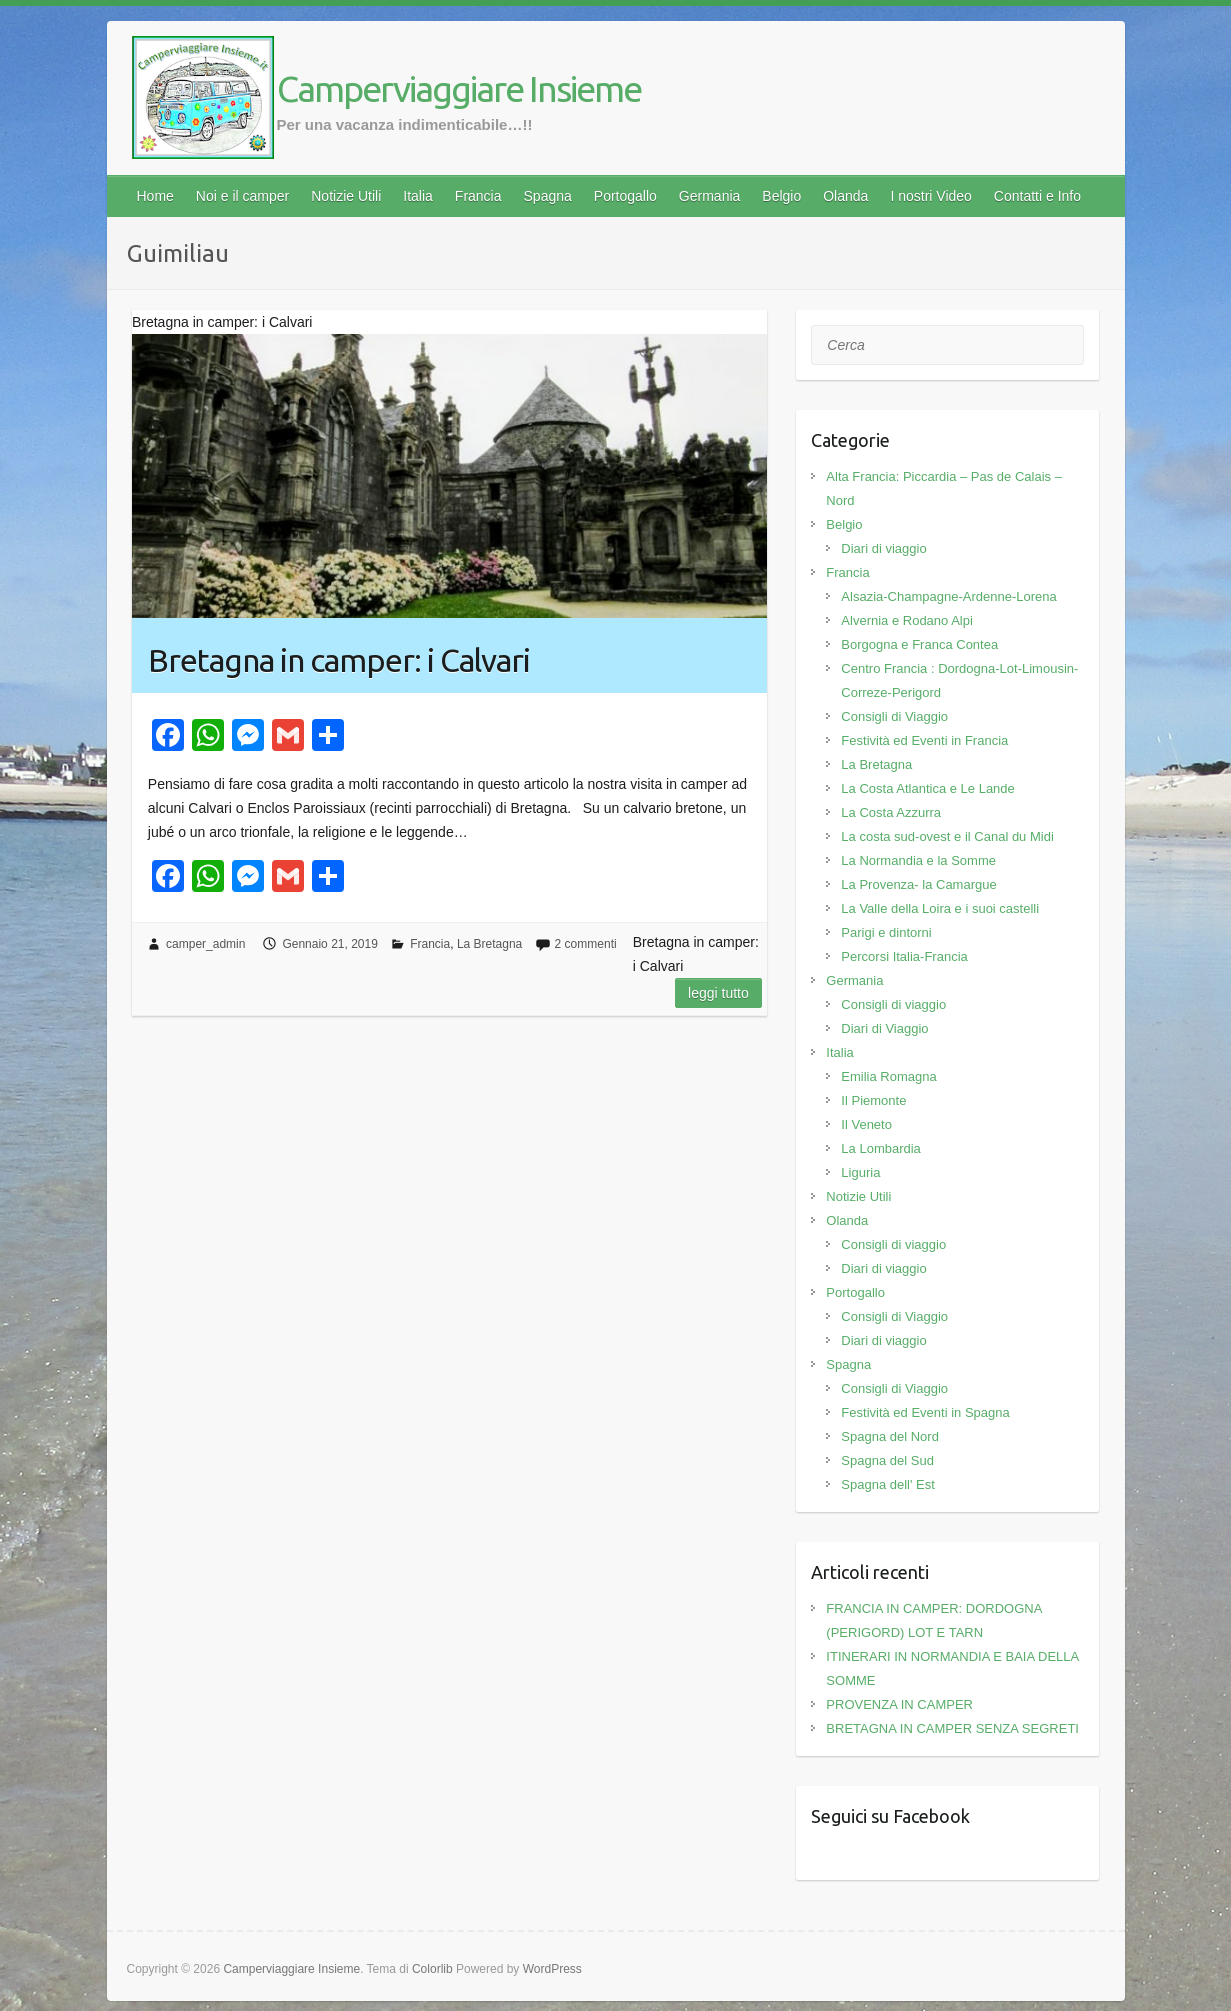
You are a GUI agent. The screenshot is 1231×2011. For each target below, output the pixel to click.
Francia (478, 196)
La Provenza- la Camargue (918, 884)
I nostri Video (930, 196)
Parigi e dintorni (886, 932)
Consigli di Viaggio (894, 716)
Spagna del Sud (887, 1460)
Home (155, 196)
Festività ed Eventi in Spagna (925, 1412)
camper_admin (205, 944)
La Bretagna (489, 944)
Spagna (548, 196)
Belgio (781, 196)
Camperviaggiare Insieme (459, 88)
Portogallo (625, 196)
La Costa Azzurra (891, 812)
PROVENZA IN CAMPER (899, 1704)
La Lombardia (881, 1148)
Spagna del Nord (890, 1436)
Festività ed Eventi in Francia (924, 740)
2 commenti (586, 944)
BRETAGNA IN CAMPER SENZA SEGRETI (952, 1728)
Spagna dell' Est (888, 1484)
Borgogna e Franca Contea (919, 644)
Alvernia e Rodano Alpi (907, 620)
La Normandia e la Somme (918, 860)
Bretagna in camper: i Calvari (339, 660)
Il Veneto (866, 1124)
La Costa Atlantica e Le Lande (927, 788)
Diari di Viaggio (884, 1028)
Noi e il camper (242, 196)
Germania (709, 196)
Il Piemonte (873, 1100)
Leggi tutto (718, 993)
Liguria (860, 1172)
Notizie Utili (346, 196)
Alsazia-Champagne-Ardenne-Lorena (948, 596)
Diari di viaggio (883, 548)
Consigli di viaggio (893, 1004)
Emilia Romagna (888, 1076)
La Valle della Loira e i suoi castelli (940, 908)
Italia (418, 196)
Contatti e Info (1037, 196)
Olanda (845, 196)
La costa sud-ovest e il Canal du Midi (947, 836)
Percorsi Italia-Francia (904, 956)
